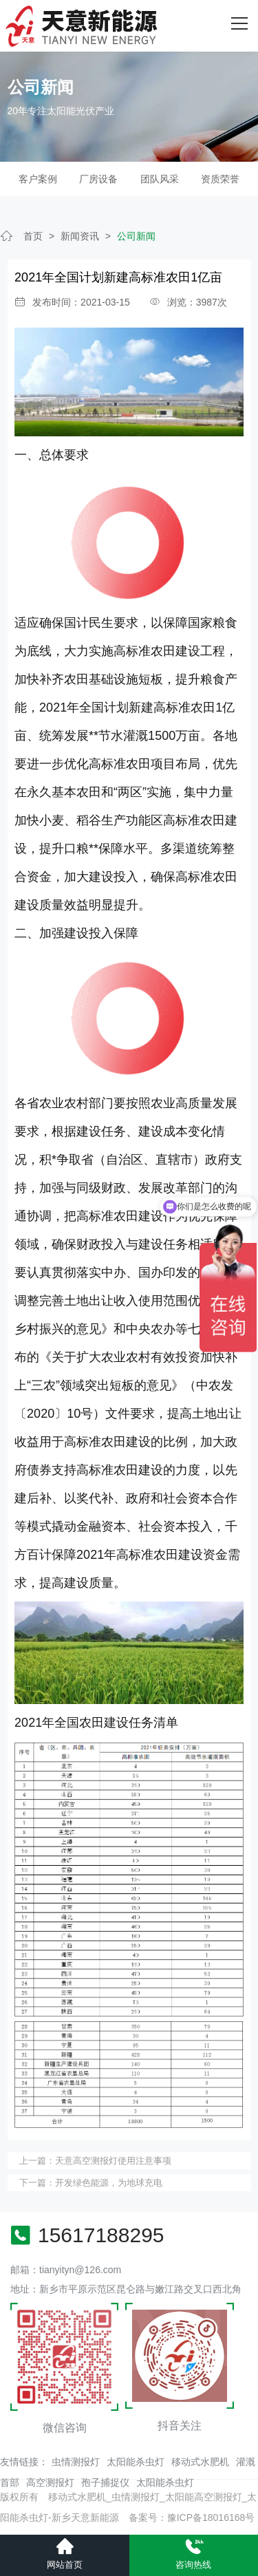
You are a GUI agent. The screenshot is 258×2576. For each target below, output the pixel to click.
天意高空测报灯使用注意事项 (113, 2160)
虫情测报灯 (76, 2461)
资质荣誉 (220, 178)
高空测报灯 (50, 2482)
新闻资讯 (80, 236)
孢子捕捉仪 (105, 2482)
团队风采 (159, 178)
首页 (33, 236)
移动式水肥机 (200, 2461)
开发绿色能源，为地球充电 (108, 2183)
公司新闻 (136, 236)
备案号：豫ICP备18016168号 (192, 2517)
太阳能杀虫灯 (135, 2461)
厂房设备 (98, 178)
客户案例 (38, 178)
